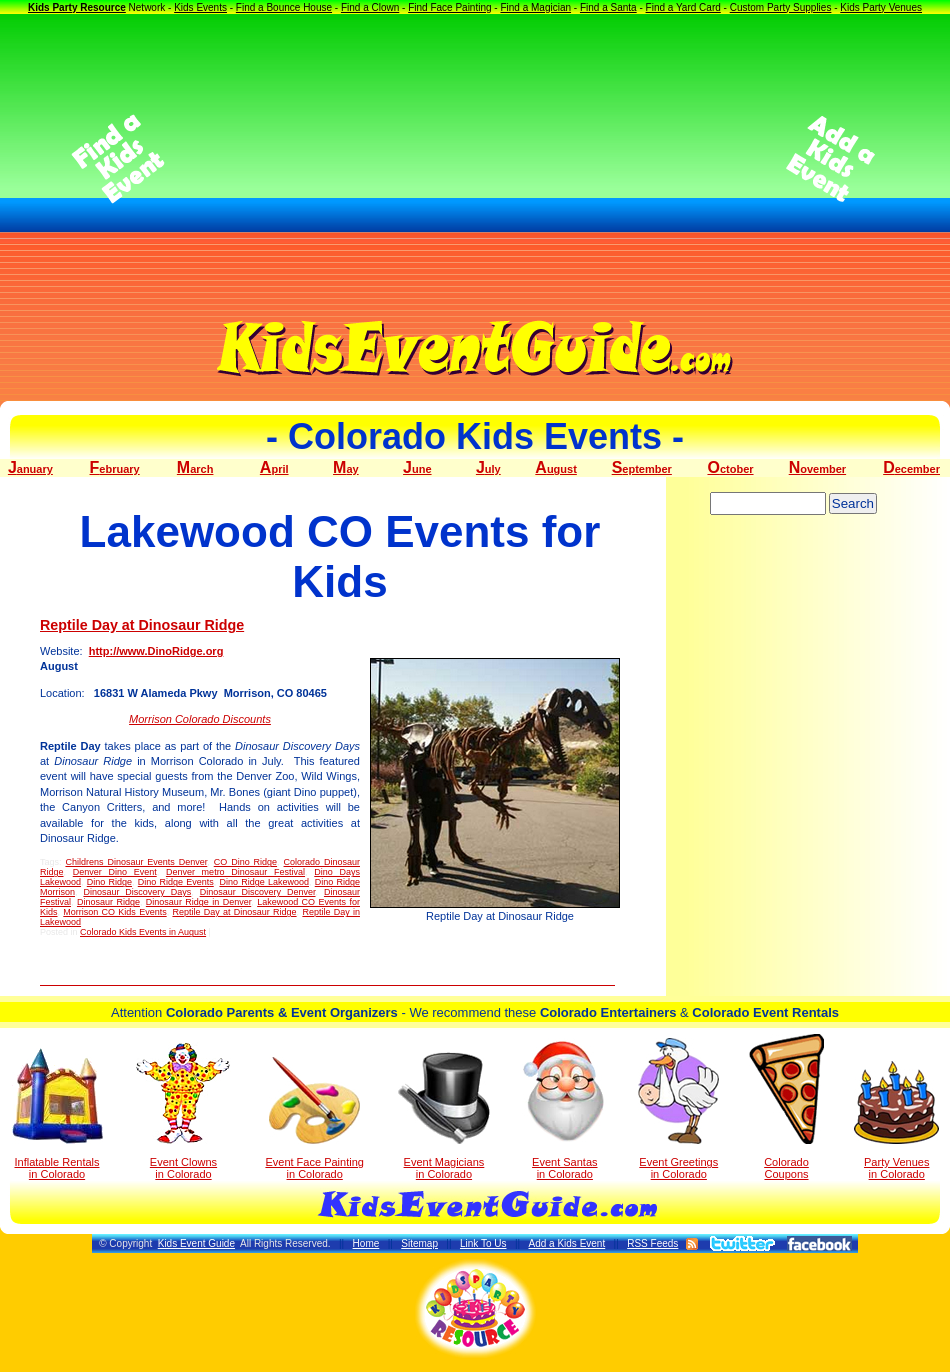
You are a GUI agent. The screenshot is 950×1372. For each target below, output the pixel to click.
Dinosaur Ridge (108, 902)
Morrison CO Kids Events (114, 912)
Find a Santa (608, 7)
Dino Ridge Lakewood (264, 882)
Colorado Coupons (786, 1107)
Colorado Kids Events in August (143, 932)
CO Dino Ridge (245, 862)
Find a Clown (370, 7)
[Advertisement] (475, 159)
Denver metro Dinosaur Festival (235, 872)
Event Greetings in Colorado (678, 1109)
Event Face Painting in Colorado (314, 1118)
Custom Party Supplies (781, 7)
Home (366, 1243)
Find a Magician (535, 7)
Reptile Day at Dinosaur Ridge (142, 625)
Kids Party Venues (881, 7)
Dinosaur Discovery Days (137, 892)
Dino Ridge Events (176, 882)
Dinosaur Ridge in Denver (198, 902)
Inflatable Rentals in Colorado (57, 1114)
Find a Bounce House (284, 7)
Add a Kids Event (566, 1243)
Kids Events (200, 7)
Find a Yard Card (683, 7)
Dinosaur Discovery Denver (258, 892)
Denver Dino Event (115, 872)
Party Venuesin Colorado (896, 1120)
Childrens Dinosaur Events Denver (136, 862)
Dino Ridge (109, 882)
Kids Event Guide (196, 1243)
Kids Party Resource (77, 7)
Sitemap (419, 1243)
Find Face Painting (449, 7)
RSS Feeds (652, 1243)
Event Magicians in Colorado (444, 1116)
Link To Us (483, 1243)
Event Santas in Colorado (564, 1109)
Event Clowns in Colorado (183, 1111)
